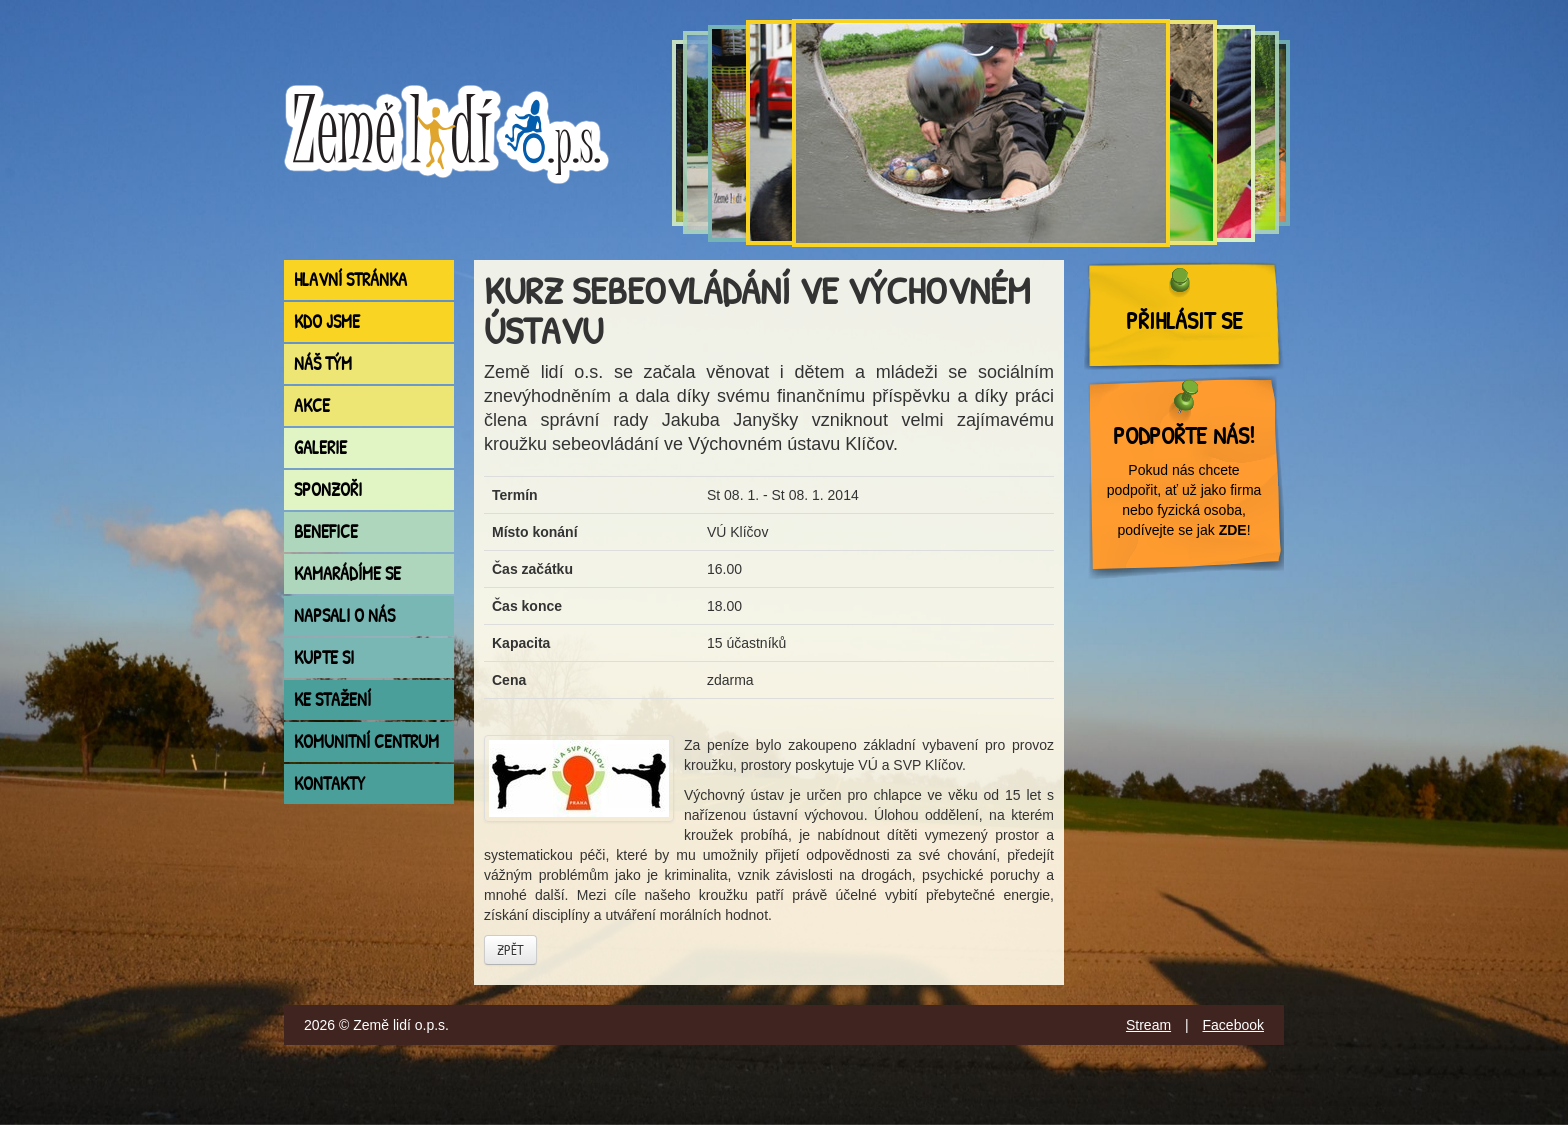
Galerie (320, 447)
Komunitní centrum (366, 741)
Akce (312, 405)
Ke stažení (332, 699)
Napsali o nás (344, 615)
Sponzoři (328, 489)
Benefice (326, 531)
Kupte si (324, 657)
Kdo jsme (327, 321)
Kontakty (329, 783)
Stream (1148, 1025)
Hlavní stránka (350, 279)
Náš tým (323, 363)
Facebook (1233, 1025)
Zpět (510, 949)
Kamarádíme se (347, 573)
